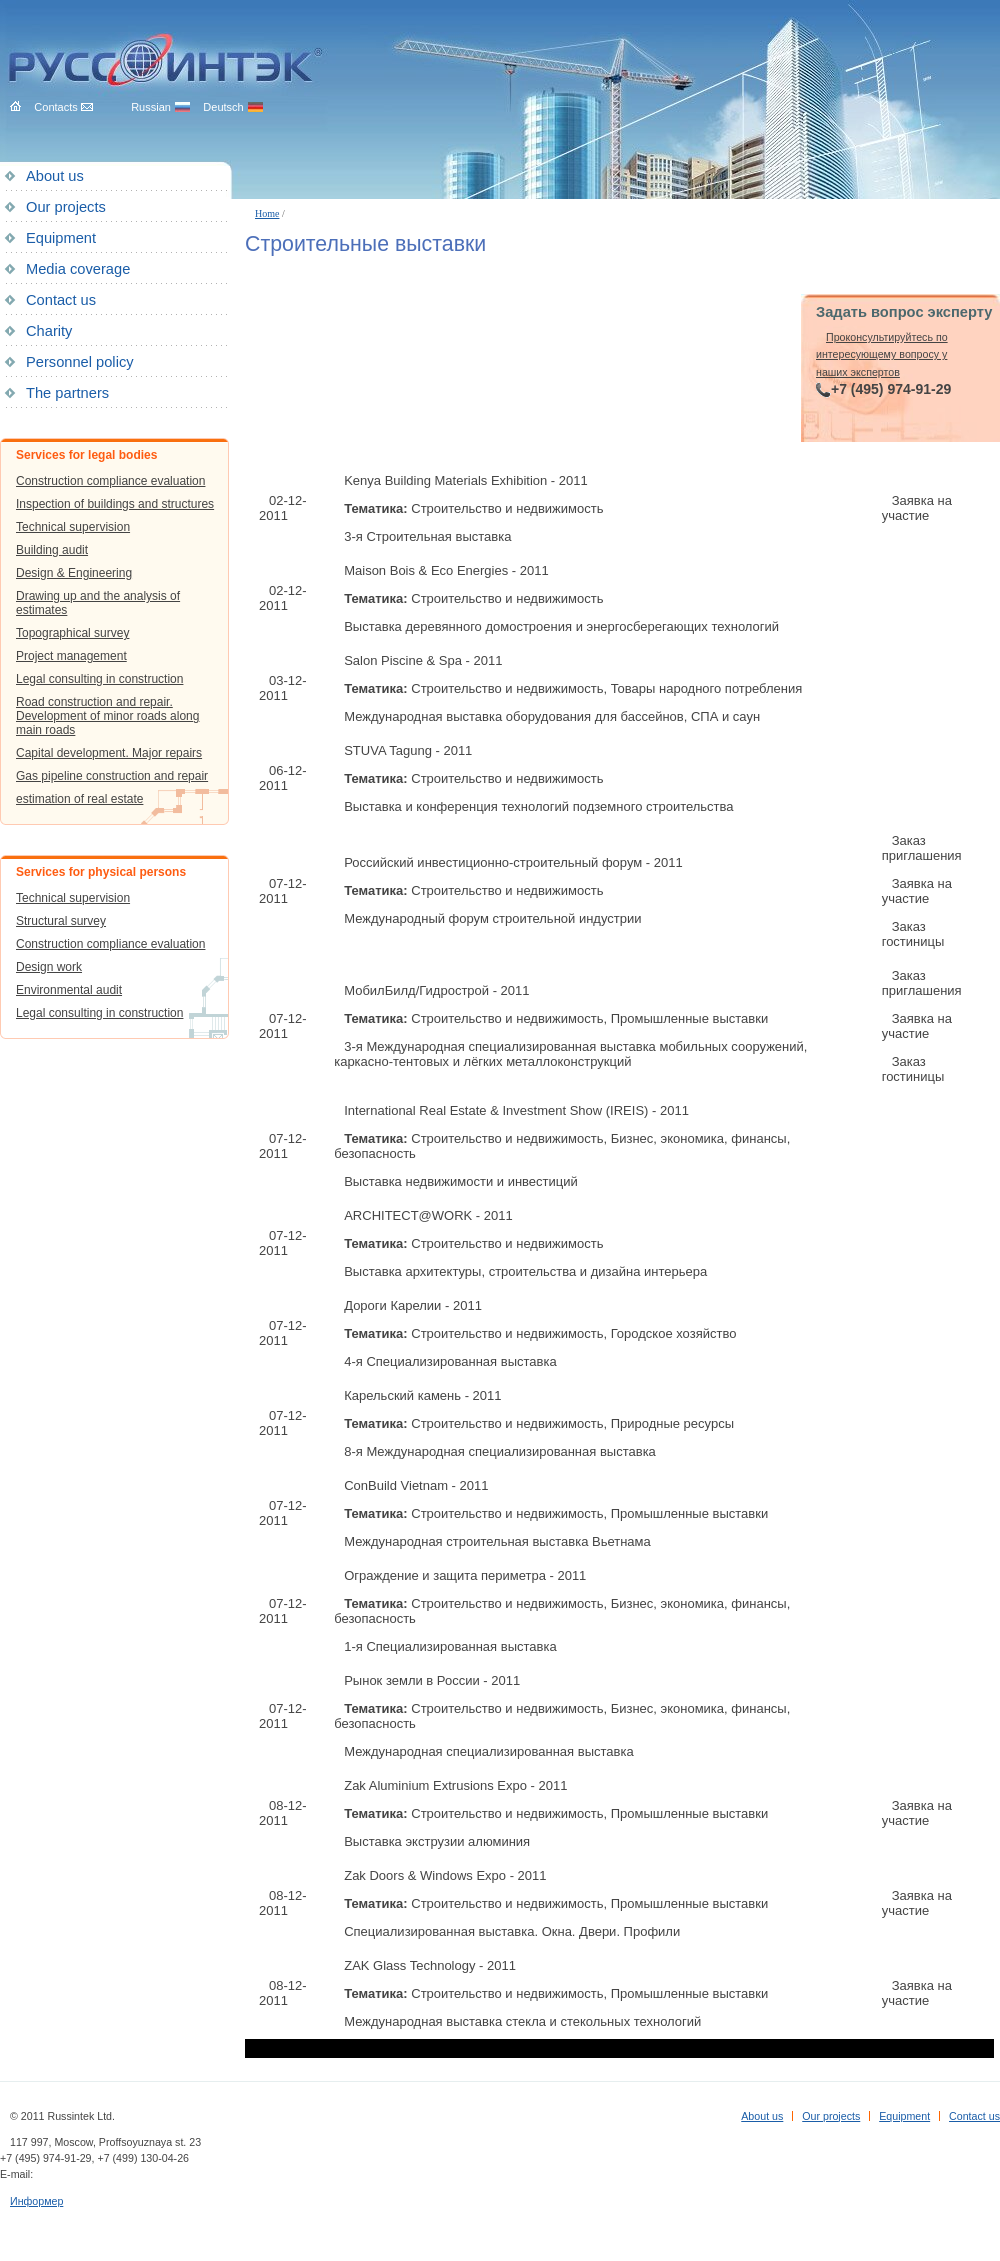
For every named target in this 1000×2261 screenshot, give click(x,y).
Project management (71, 656)
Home (267, 213)
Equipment (61, 238)
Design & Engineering (74, 573)
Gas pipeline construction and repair (112, 776)
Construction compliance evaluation (110, 481)
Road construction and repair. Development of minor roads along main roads (107, 716)
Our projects (66, 207)
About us (55, 176)
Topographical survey (72, 633)
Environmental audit (69, 990)
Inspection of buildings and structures (115, 504)
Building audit (52, 550)
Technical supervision (73, 527)
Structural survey (61, 921)
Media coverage (78, 269)
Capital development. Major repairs (109, 753)
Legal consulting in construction (99, 679)
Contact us (61, 300)
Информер (36, 2201)
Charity (49, 331)
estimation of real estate (79, 799)
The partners (67, 393)
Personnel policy (80, 362)
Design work (49, 967)
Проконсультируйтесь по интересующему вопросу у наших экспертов (882, 354)
